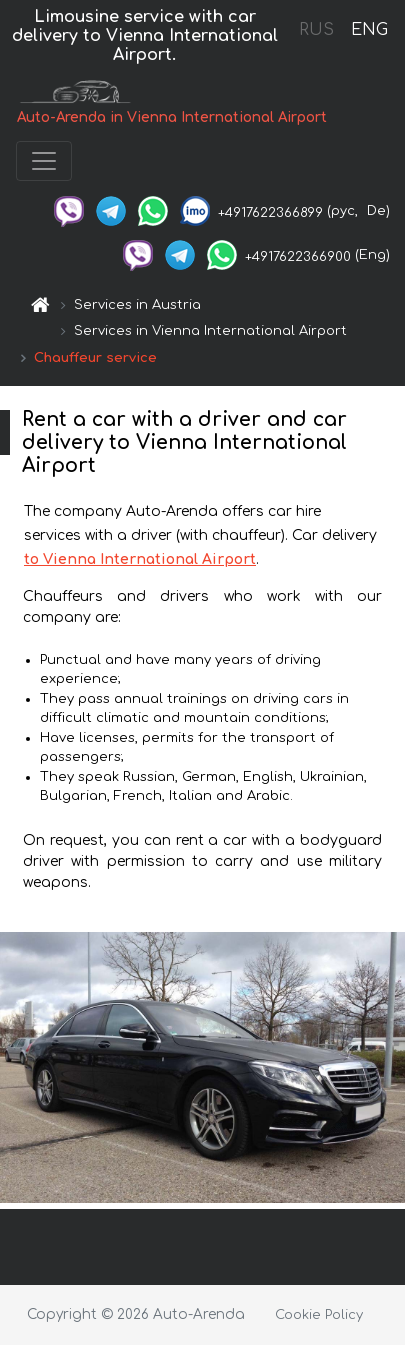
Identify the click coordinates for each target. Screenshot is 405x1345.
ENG (369, 30)
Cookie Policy (319, 1315)
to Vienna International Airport (140, 559)
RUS (316, 30)
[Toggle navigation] (44, 161)
